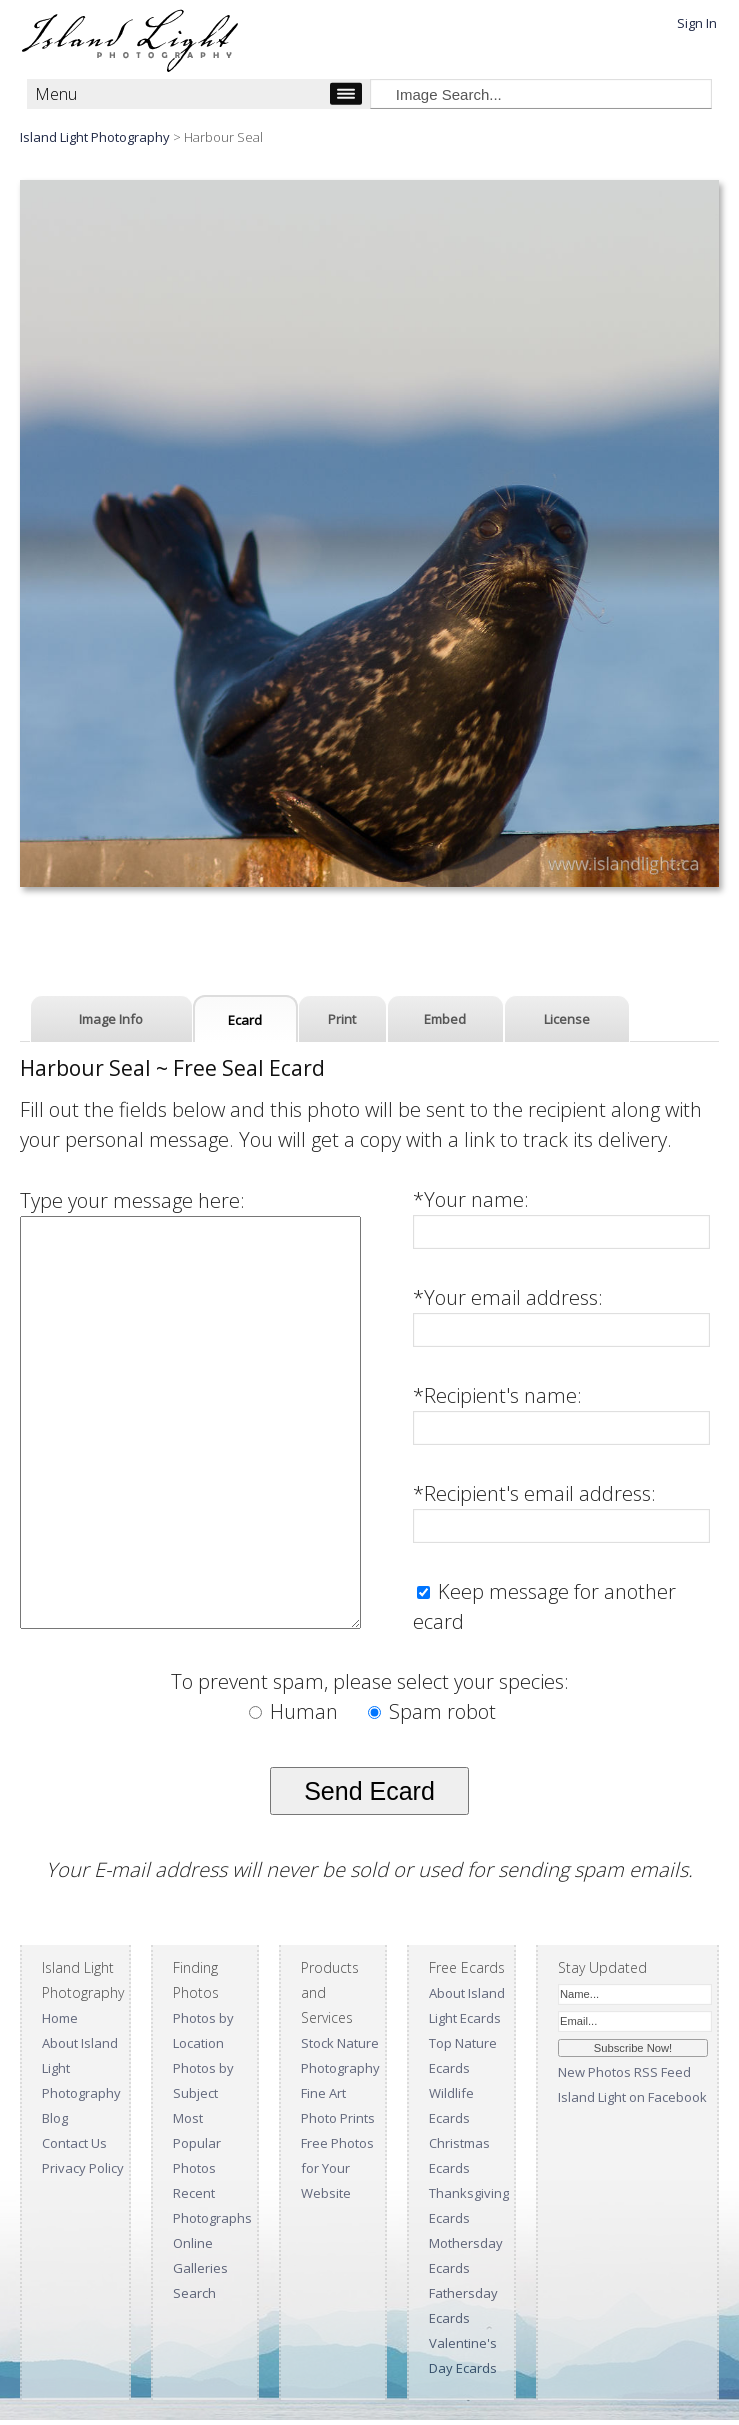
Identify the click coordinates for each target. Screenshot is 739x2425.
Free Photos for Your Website (337, 2168)
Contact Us (74, 2143)
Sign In (697, 23)
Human (296, 1711)
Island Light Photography (95, 137)
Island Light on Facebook (632, 2097)
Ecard (245, 1020)
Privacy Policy (83, 2168)
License (567, 1019)
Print (342, 1019)
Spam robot (432, 1711)
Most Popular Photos (197, 2143)
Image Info (111, 1019)
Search (194, 2293)
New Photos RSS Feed (624, 2072)
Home (60, 2018)
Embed (445, 1019)
